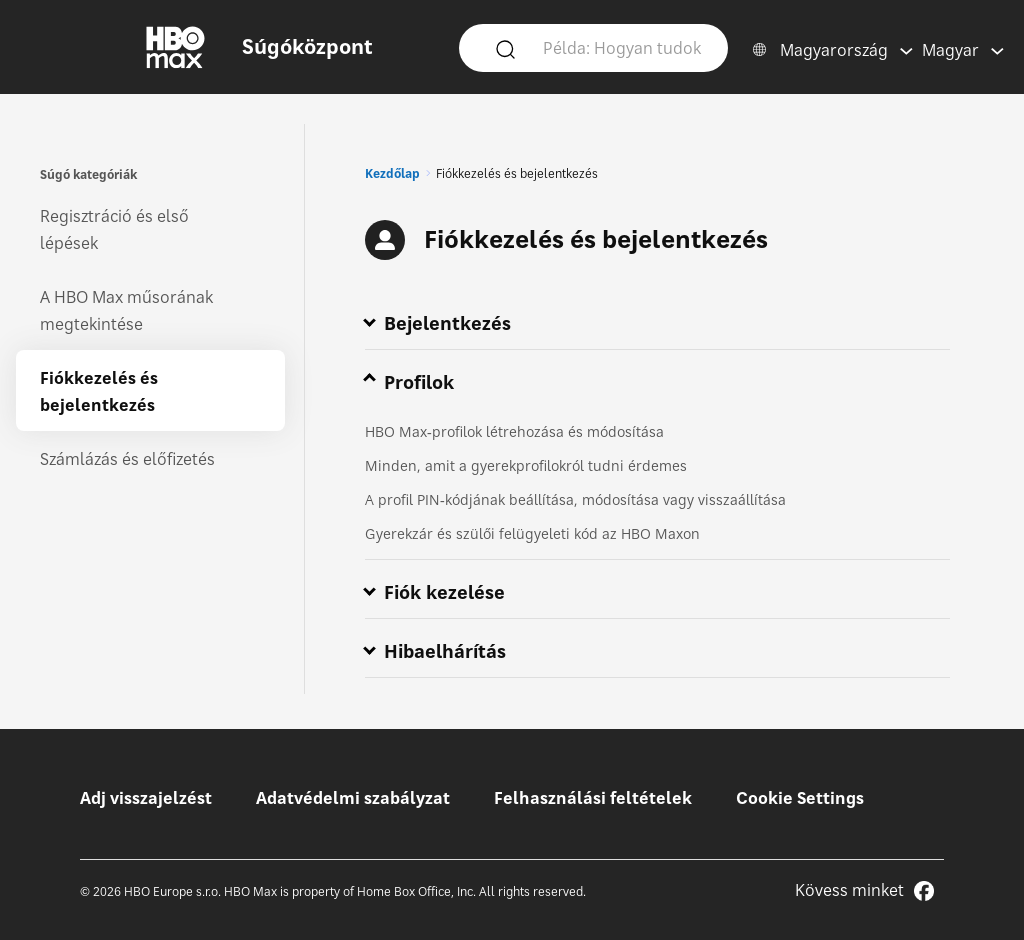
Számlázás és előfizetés (127, 459)
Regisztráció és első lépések (114, 229)
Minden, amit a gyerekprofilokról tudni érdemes (526, 465)
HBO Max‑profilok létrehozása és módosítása (514, 431)
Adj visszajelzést (146, 798)
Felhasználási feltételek (593, 798)
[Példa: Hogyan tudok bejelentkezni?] (623, 47)
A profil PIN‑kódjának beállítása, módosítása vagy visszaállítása (575, 499)
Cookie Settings (800, 798)
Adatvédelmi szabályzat (353, 798)
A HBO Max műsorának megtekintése (126, 310)
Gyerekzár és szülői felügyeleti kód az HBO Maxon (532, 533)
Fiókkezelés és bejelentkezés (99, 391)
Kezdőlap (392, 173)
